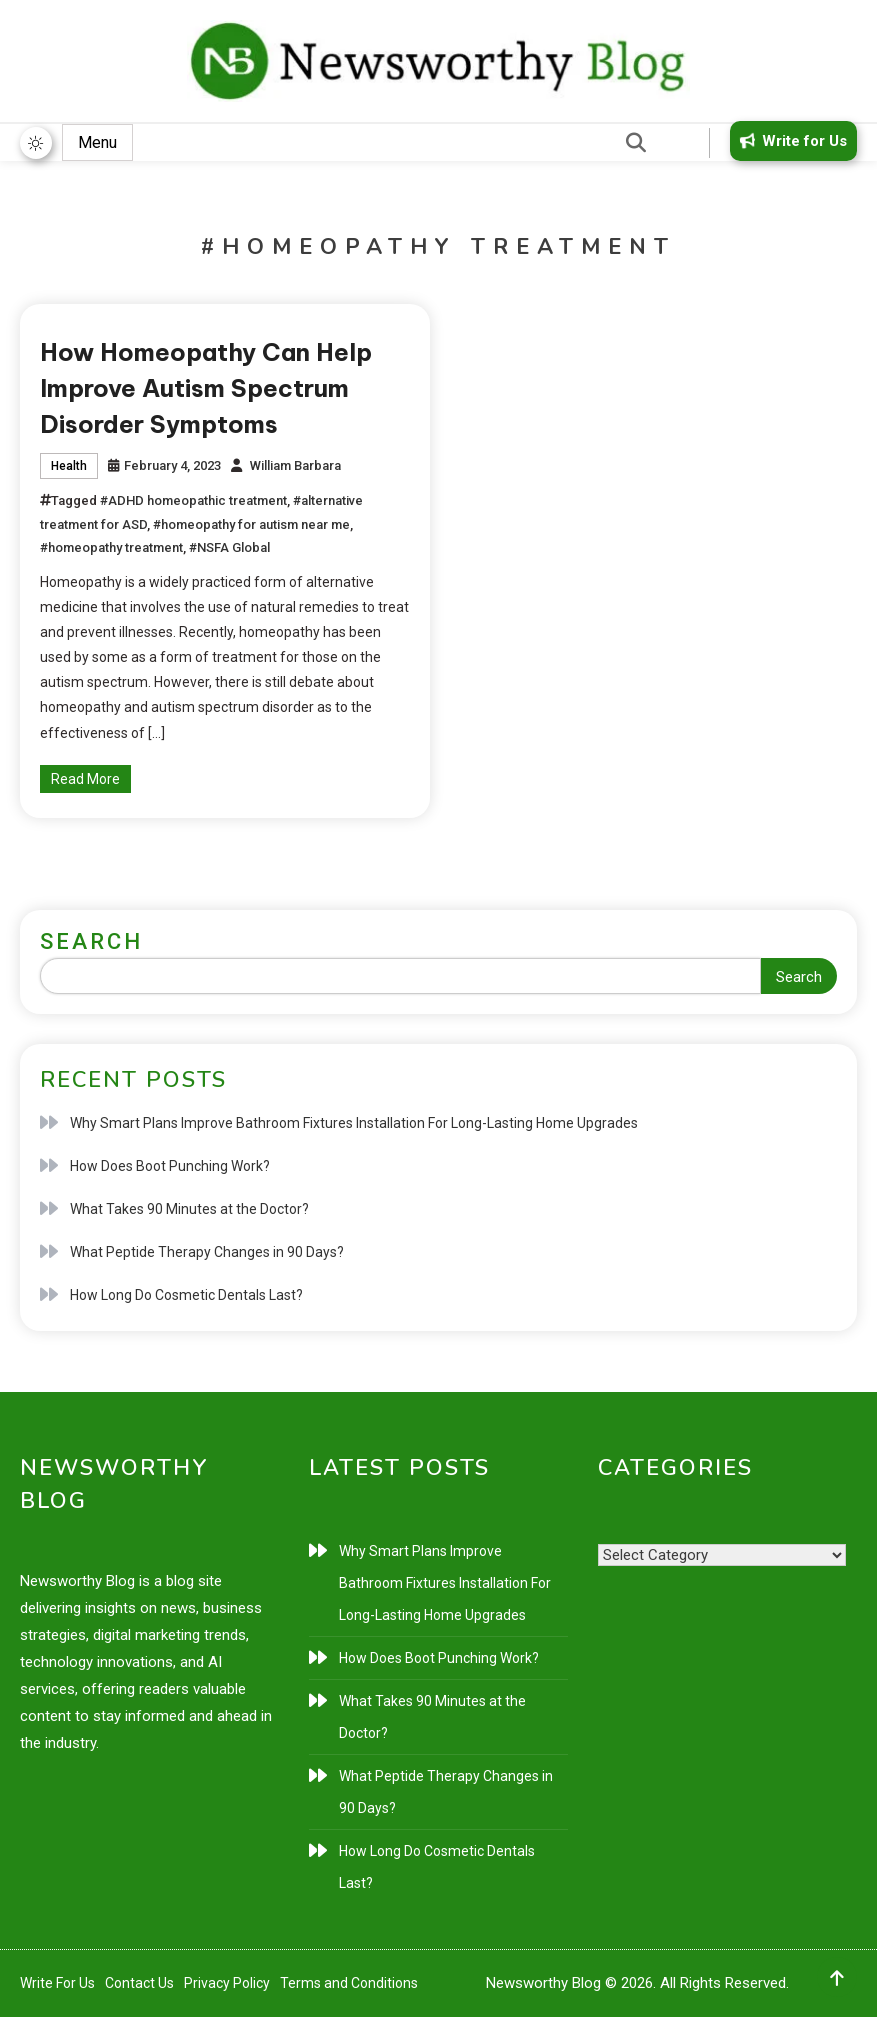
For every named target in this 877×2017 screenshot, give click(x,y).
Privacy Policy (227, 1983)
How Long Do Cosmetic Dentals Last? (186, 1295)
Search (91, 941)
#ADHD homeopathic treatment (193, 500)
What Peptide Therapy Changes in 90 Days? (207, 1252)
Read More (85, 779)
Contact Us (139, 1983)
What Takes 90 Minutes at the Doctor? (189, 1209)
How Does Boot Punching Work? (170, 1166)
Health (69, 466)
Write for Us (790, 141)
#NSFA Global (229, 547)
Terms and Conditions (349, 1983)
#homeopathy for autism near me (251, 524)
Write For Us (57, 1983)
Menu (97, 142)
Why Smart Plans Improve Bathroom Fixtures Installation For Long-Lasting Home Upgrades (354, 1123)
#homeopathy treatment (111, 547)
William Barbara (295, 465)
